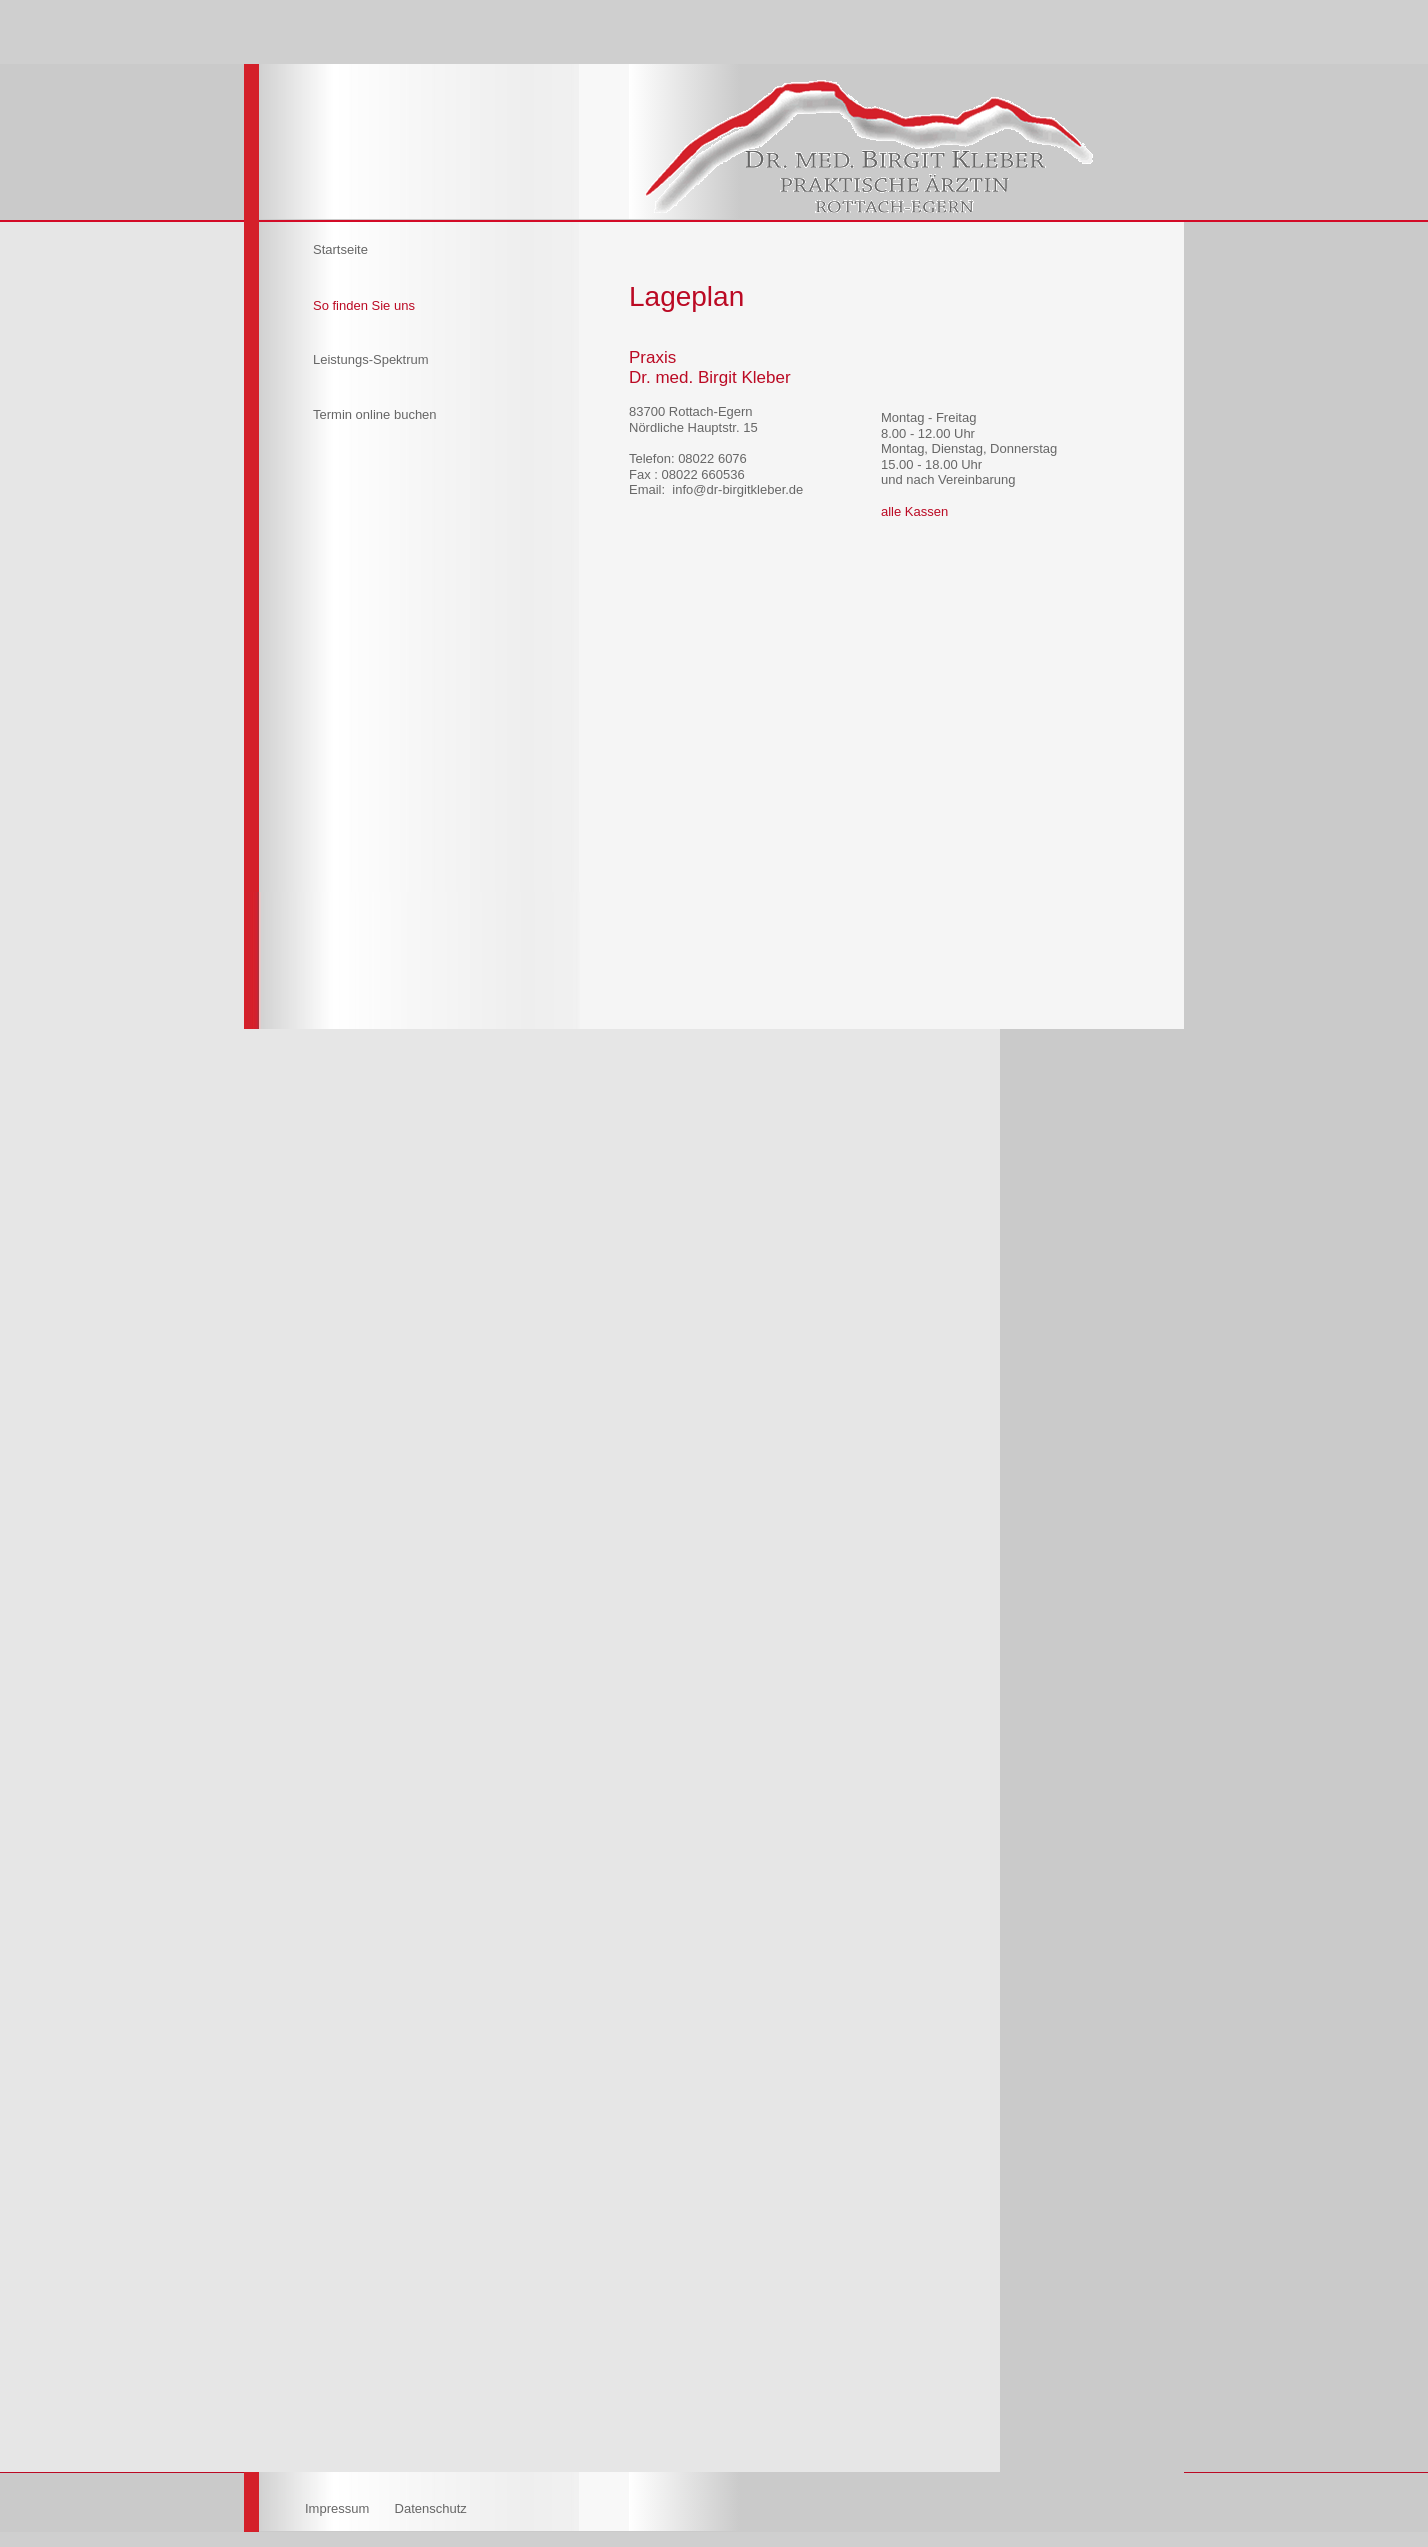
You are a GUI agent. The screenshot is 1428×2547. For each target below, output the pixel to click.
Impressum (339, 2508)
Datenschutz (431, 2508)
